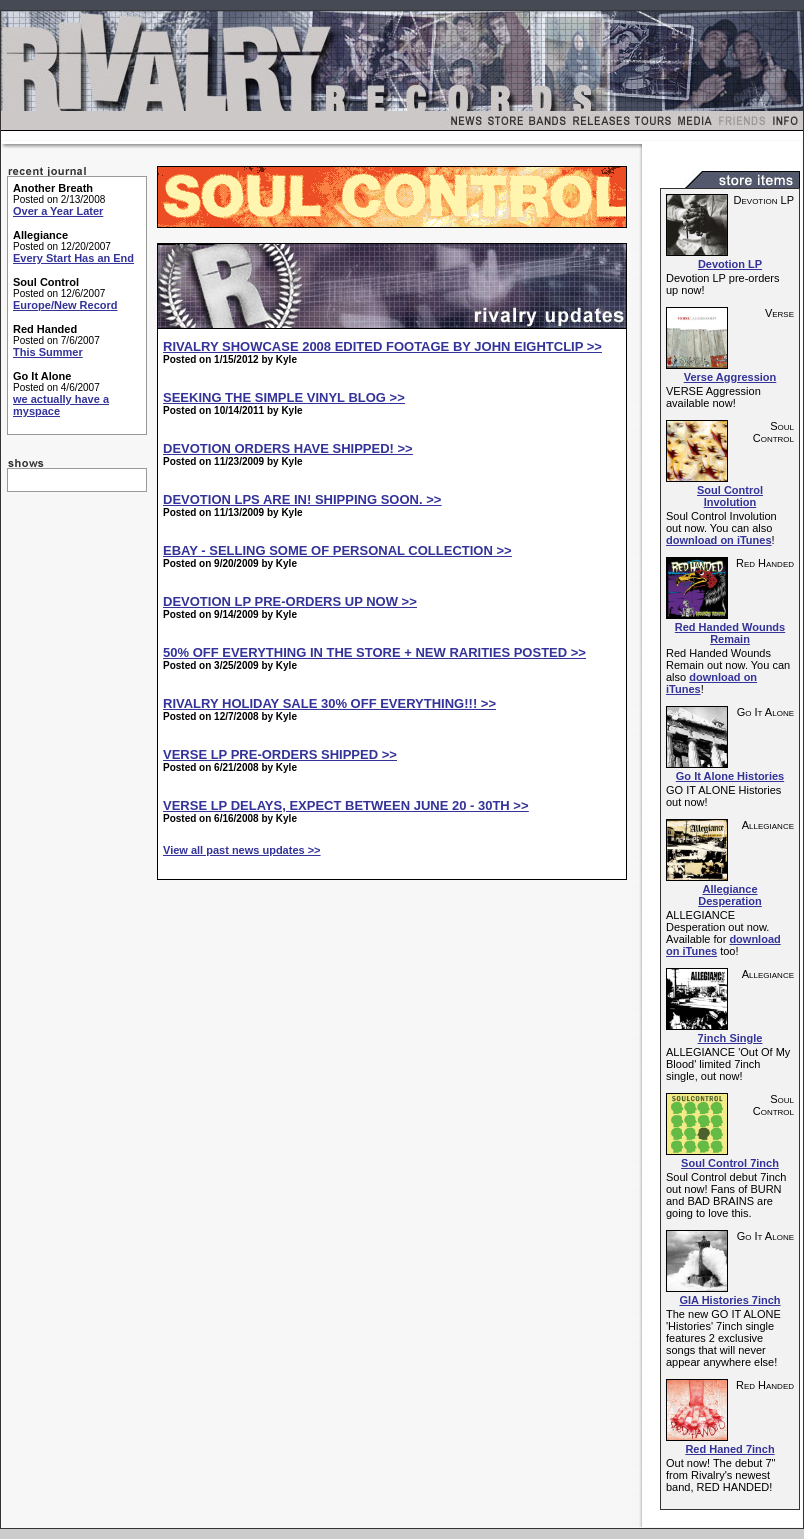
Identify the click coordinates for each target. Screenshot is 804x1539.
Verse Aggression (730, 377)
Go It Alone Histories (730, 776)
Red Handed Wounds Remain (730, 633)
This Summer (48, 352)
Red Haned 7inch (729, 1449)
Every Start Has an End (73, 258)
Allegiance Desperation (730, 895)
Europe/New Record (65, 305)
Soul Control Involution (730, 496)
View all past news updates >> (242, 850)
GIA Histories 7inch (729, 1300)
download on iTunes (719, 540)
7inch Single (730, 1038)
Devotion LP (730, 264)
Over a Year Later (58, 211)
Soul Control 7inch (730, 1163)
